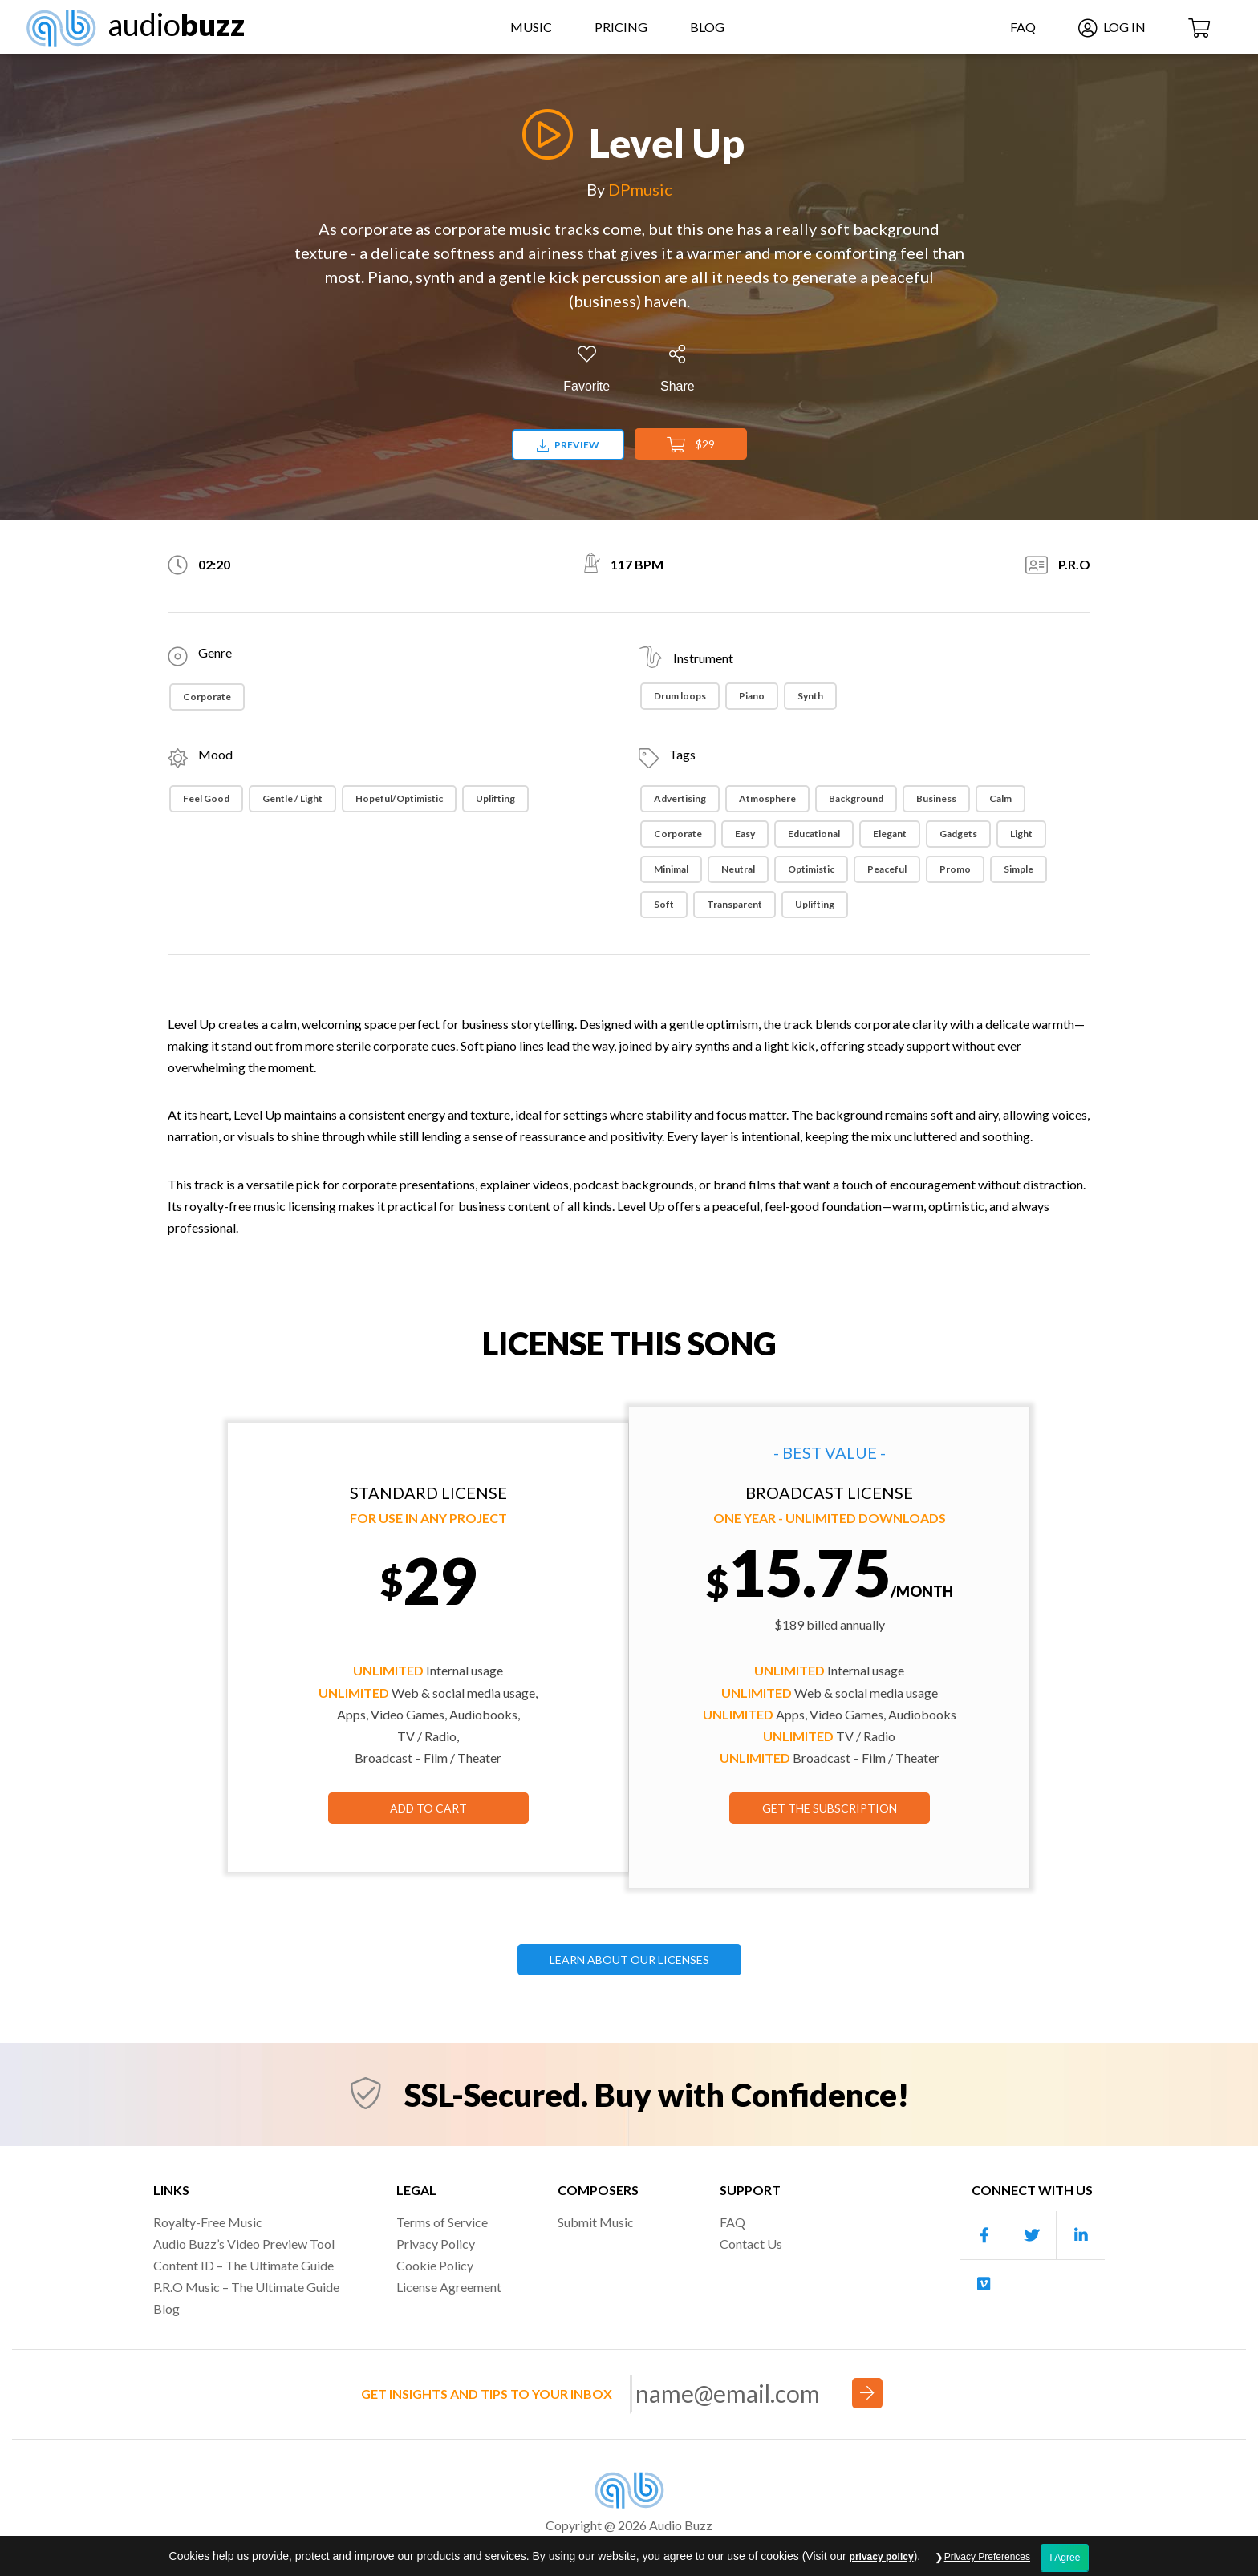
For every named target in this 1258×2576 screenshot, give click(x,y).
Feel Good (206, 798)
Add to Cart (428, 1808)
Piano (752, 696)
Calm (1000, 798)
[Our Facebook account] (984, 2235)
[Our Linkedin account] (1081, 2235)
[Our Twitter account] (1032, 2235)
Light (1021, 834)
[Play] (543, 134)
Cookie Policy (434, 2265)
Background (856, 798)
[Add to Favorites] (586, 369)
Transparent (734, 904)
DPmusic (640, 189)
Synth (810, 696)
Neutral (738, 869)
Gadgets (958, 834)
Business (936, 798)
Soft (664, 904)
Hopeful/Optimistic (399, 798)
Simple (1018, 869)
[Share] (677, 369)
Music (531, 26)
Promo (955, 869)
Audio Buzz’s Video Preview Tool (244, 2243)
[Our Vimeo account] (984, 2284)
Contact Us (751, 2243)
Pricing (621, 26)
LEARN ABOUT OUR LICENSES (629, 1959)
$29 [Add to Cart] (691, 445)
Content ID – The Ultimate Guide (243, 2265)
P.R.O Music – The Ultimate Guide (246, 2287)
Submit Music (596, 2222)
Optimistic (811, 869)
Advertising (680, 798)
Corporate (207, 697)
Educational (814, 834)
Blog (707, 26)
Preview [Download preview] (568, 445)
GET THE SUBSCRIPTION (829, 1808)
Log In (1112, 26)
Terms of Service (442, 2222)
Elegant (890, 834)
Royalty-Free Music (207, 2222)
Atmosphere (767, 798)
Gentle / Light (292, 798)
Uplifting (495, 798)
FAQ (1023, 26)
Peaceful (887, 869)
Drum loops (680, 696)
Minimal (671, 869)
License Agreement (448, 2287)
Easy (745, 834)
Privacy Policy (435, 2243)
